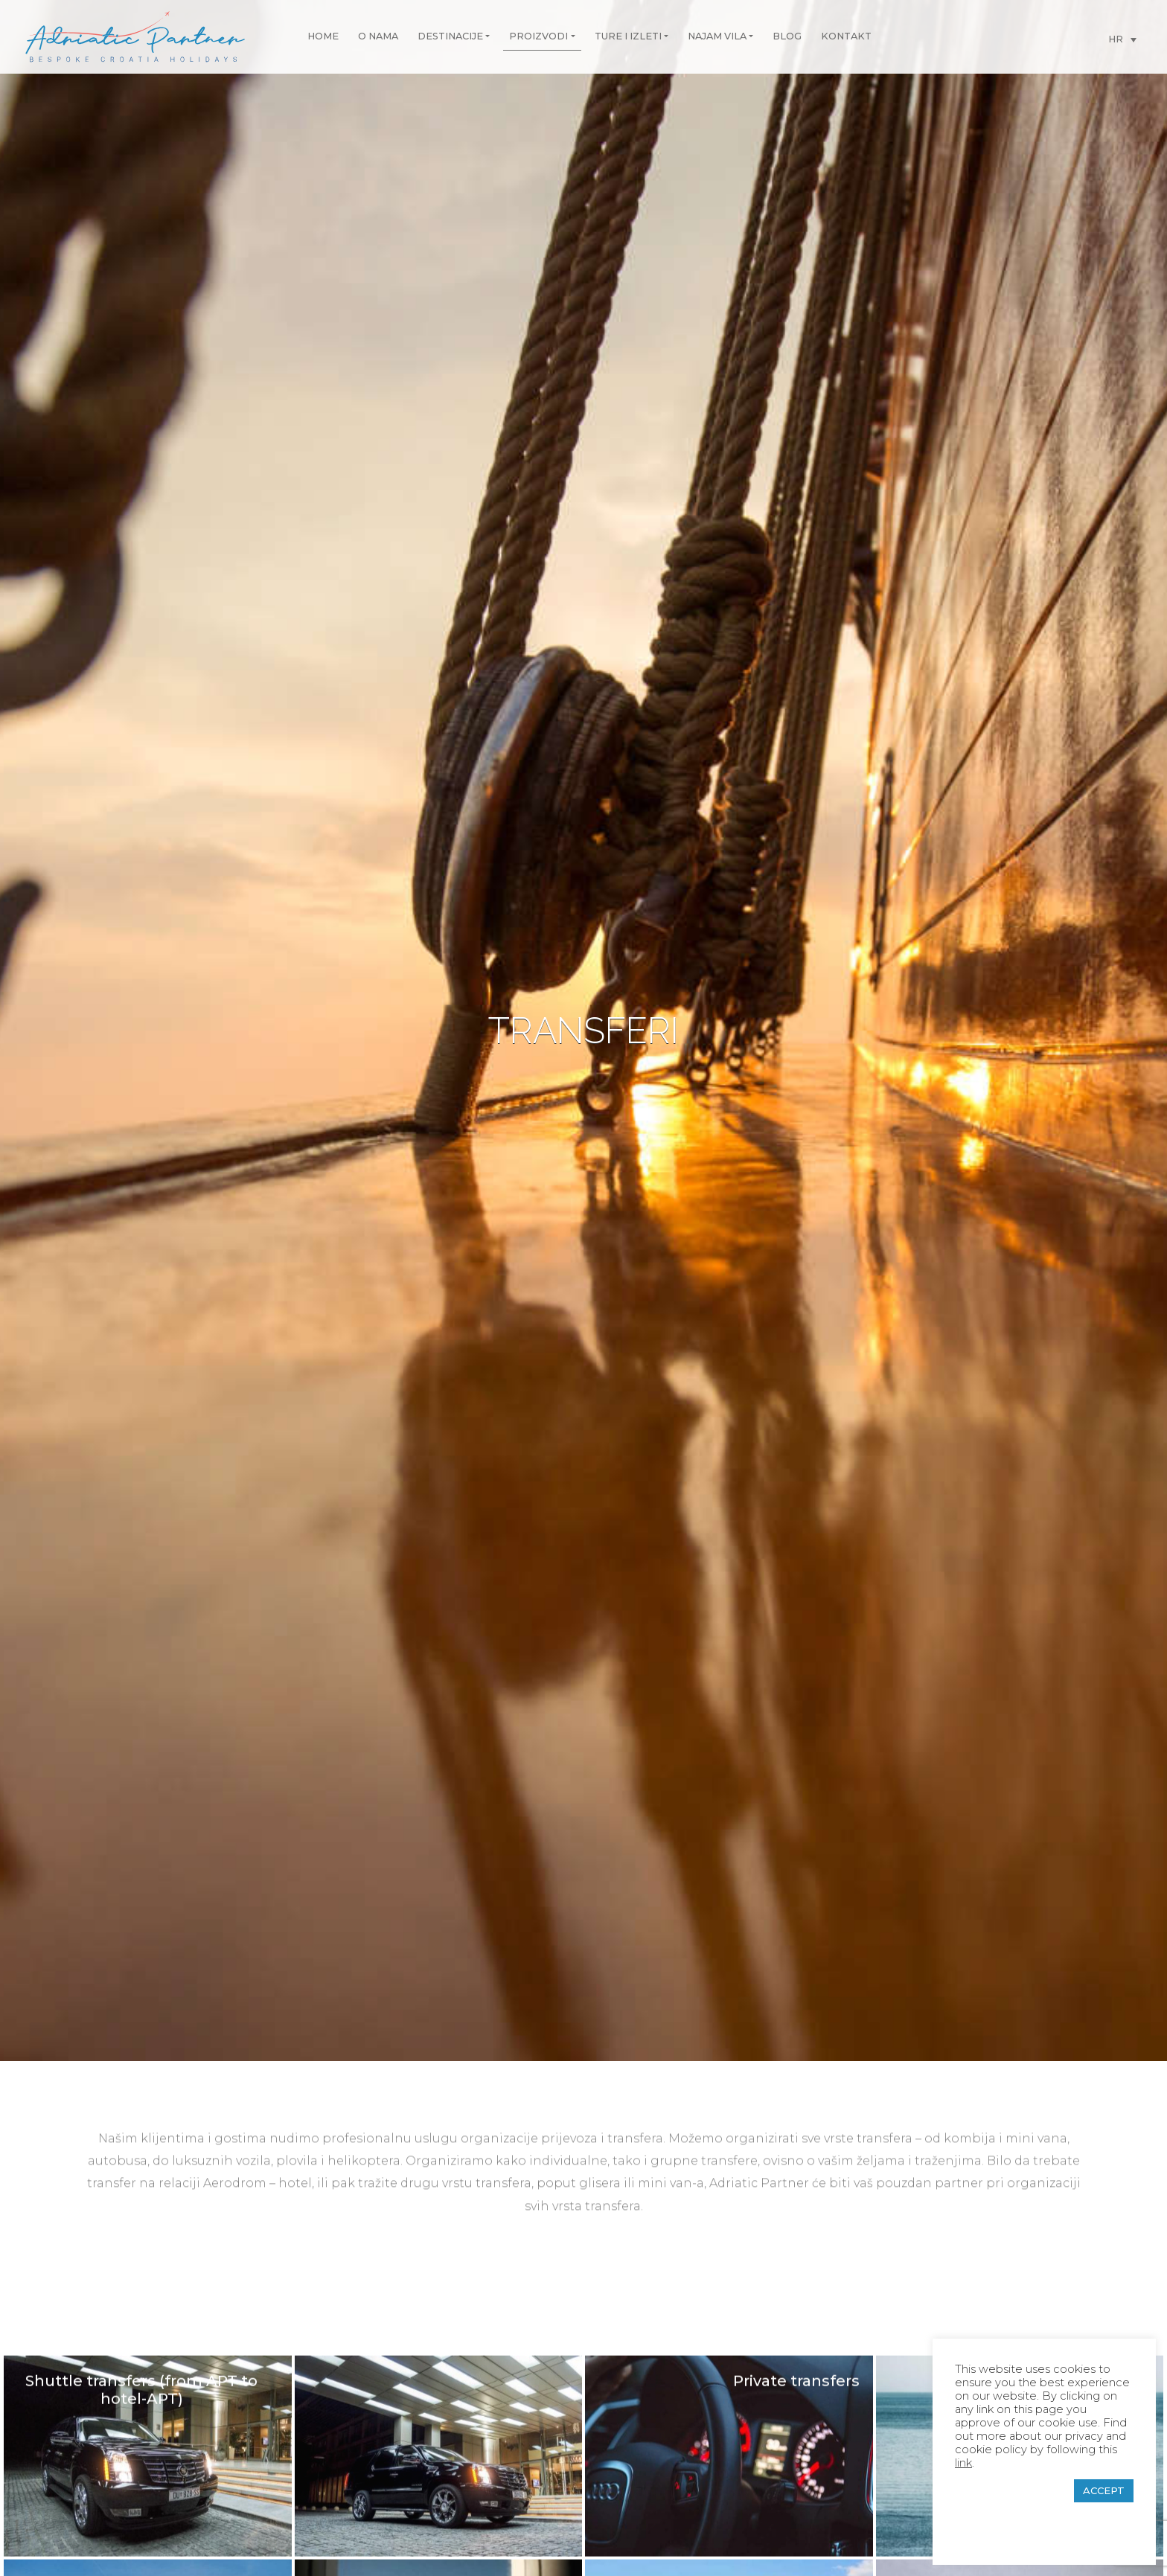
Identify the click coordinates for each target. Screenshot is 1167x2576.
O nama (378, 36)
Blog (787, 36)
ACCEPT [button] (1104, 2490)
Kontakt (846, 36)
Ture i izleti (628, 36)
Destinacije (450, 36)
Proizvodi (538, 36)
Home (323, 36)
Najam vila (717, 36)
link (963, 2463)
